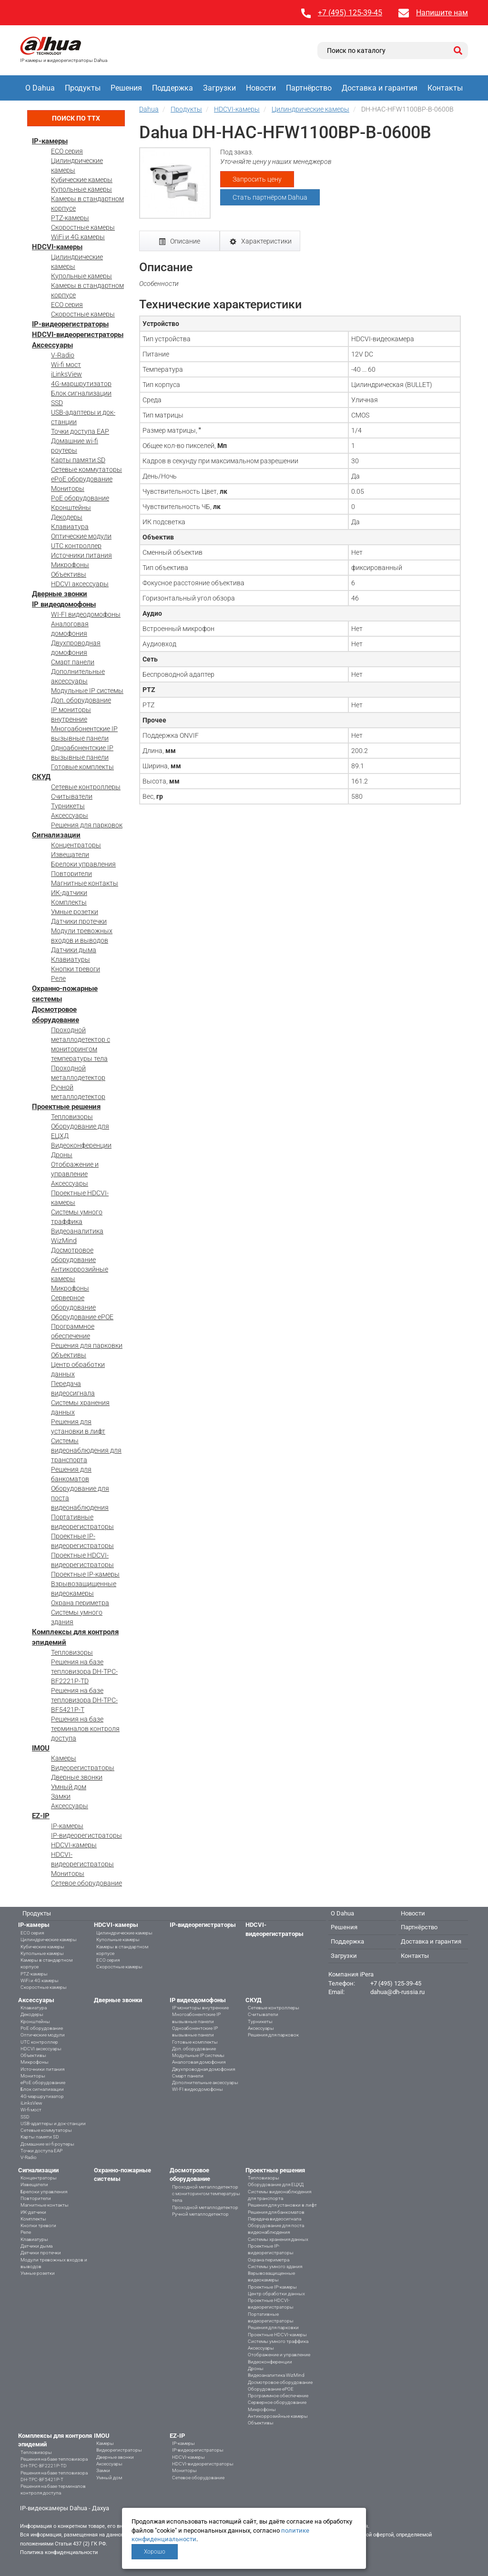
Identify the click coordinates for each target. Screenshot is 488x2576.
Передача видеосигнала (274, 2218)
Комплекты (69, 902)
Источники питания (81, 555)
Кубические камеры (81, 179)
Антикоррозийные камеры (278, 2416)
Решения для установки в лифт (282, 2205)
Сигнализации (56, 835)
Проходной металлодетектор (205, 2207)
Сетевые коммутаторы (86, 469)
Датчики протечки (79, 921)
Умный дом (68, 1787)
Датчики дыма (73, 950)
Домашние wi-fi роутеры (47, 2144)
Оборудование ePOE (82, 1317)
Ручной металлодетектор (200, 2214)
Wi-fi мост (66, 364)
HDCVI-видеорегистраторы (77, 334)
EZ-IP (41, 1816)
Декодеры (66, 517)
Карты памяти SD (78, 460)
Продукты (83, 87)
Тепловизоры (72, 1116)
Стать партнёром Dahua (270, 197)
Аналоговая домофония (198, 2062)
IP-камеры (50, 141)
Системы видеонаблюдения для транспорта (86, 1450)
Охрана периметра (80, 1603)
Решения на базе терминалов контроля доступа (85, 1728)
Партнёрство (309, 87)
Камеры (63, 1758)
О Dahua (40, 87)
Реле (58, 978)
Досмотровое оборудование (280, 2382)
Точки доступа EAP (80, 431)
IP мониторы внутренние (200, 2007)
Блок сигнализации (81, 393)
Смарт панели (72, 662)
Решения (126, 87)
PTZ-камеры (70, 218)
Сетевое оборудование (86, 1883)
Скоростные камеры (83, 227)
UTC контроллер (76, 546)
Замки (61, 1796)
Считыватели (71, 796)
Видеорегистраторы (82, 1768)
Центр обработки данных (276, 2293)
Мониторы (67, 488)
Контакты (445, 87)
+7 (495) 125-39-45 (350, 12)
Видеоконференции (81, 1145)
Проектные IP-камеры (85, 1574)
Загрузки (219, 87)
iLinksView (66, 374)
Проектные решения (66, 1106)
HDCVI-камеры (57, 247)
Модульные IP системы (87, 690)
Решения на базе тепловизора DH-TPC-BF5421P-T (84, 1700)
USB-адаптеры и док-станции (53, 2123)
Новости (261, 87)
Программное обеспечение (278, 2395)
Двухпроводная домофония (203, 2069)
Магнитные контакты (84, 883)
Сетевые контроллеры (86, 787)
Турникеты (68, 806)
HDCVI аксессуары (80, 584)
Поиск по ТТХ (76, 118)
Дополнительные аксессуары (205, 2082)
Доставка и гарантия (379, 87)
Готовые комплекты (82, 767)
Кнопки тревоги (75, 969)
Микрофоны (70, 565)
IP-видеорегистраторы (70, 324)
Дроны (61, 1155)
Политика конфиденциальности (59, 2552)
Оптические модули (81, 536)
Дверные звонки (59, 594)
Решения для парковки (86, 1345)
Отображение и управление (279, 2354)
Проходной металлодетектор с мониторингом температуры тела (206, 2193)
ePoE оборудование (81, 479)
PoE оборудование (80, 498)
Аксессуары (52, 345)
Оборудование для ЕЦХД (276, 2184)
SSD (57, 403)
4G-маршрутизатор (81, 383)
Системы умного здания (275, 2266)
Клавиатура (70, 526)
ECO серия (67, 151)
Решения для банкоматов (276, 2212)
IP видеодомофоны (64, 604)
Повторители (71, 873)
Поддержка (172, 87)
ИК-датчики (69, 892)
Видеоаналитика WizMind (276, 2375)
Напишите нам (442, 12)
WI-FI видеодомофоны (86, 614)
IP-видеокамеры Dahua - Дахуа (64, 2508)
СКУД (41, 777)
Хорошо (154, 2551)
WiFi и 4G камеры (78, 237)
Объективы (68, 574)
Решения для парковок (86, 825)
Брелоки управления (83, 864)
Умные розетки (74, 912)
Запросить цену (257, 179)
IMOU (41, 1748)
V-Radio (62, 355)
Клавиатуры (70, 959)
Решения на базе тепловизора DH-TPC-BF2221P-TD (84, 1671)
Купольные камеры (81, 189)
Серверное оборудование (277, 2402)
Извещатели (70, 854)
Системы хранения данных (278, 2239)
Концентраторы (76, 845)
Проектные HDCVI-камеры (277, 2334)
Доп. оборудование (81, 700)
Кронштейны (71, 507)
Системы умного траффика (278, 2341)
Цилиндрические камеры (48, 1939)
